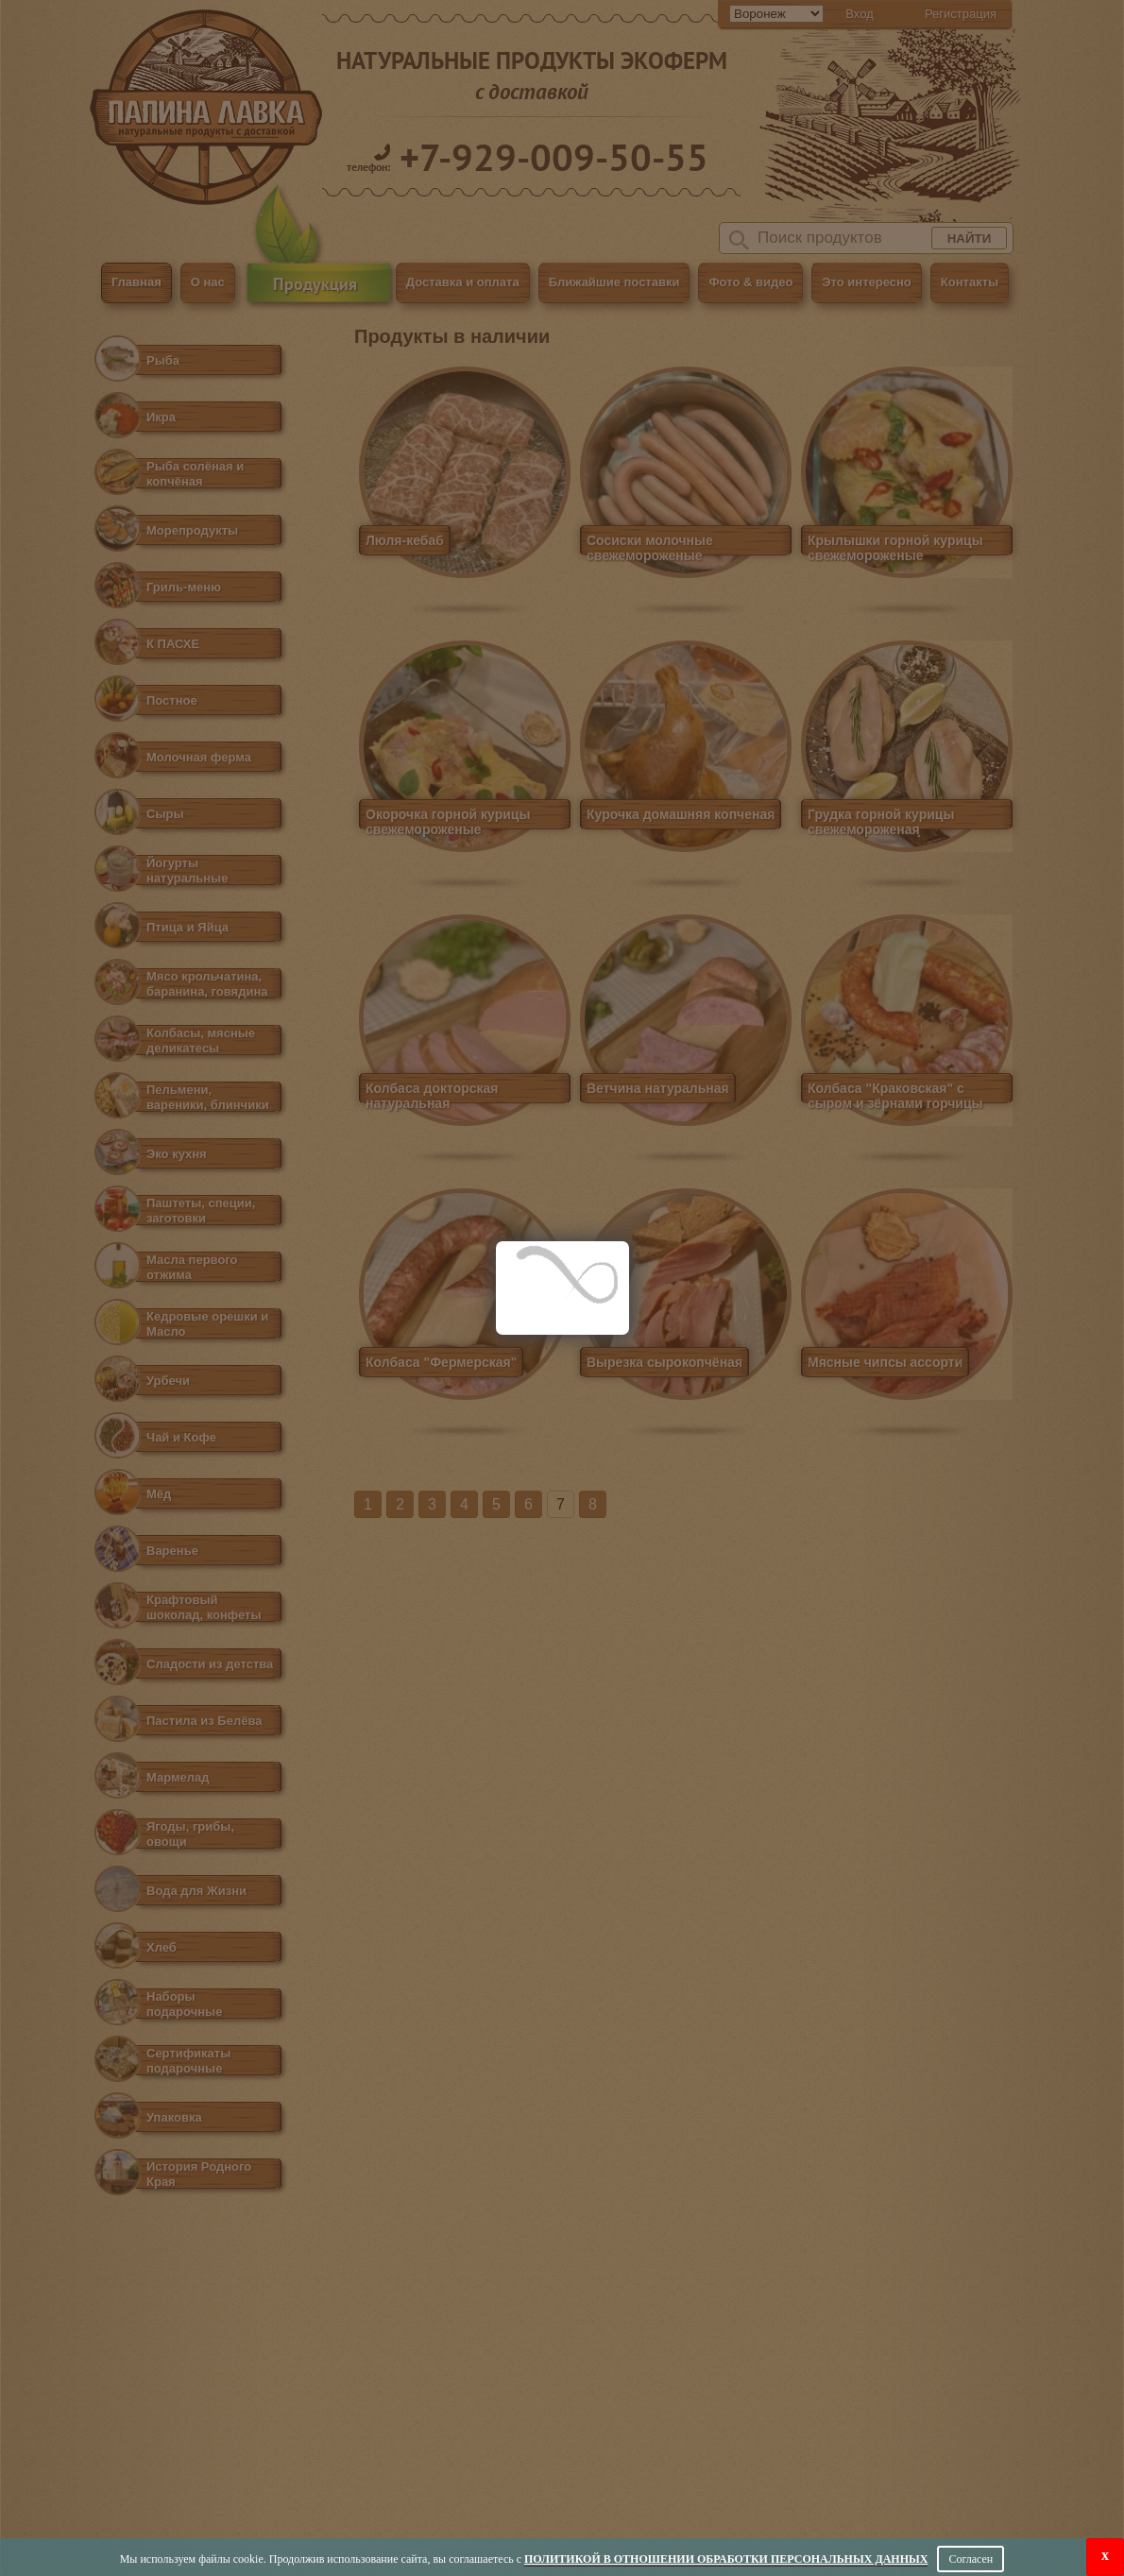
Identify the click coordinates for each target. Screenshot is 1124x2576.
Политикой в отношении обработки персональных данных (726, 2559)
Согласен (970, 2559)
